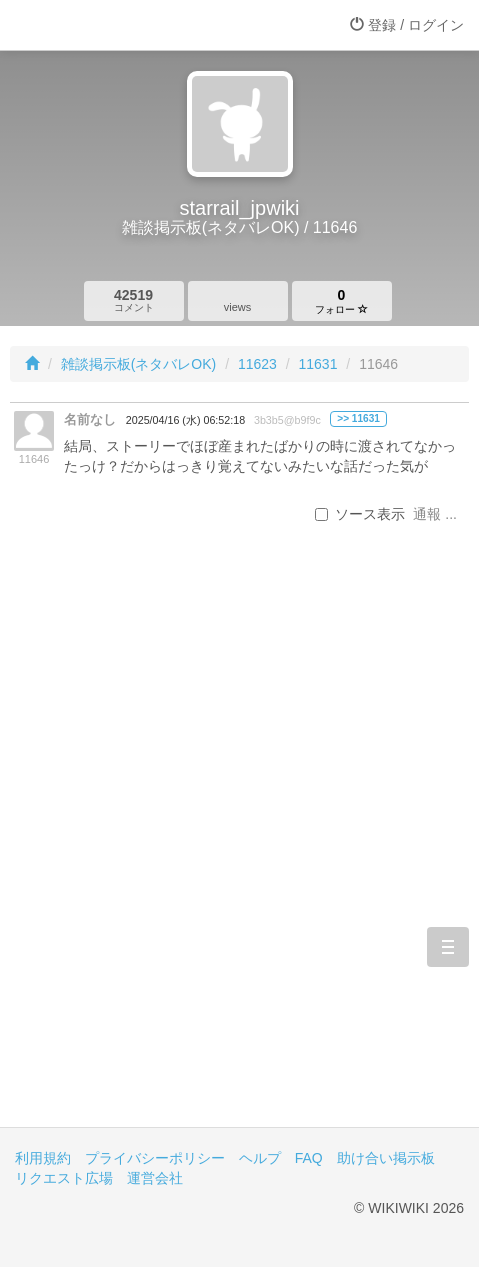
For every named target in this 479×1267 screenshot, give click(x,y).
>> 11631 (358, 418)
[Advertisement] (239, 857)
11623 (257, 364)
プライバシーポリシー (155, 1158)
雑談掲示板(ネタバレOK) (139, 364)
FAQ (309, 1158)
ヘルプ (260, 1158)
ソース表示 (360, 514)
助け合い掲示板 (386, 1158)
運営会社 (155, 1178)
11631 (318, 364)
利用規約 (43, 1158)
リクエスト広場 (64, 1178)
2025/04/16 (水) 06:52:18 (185, 420)
